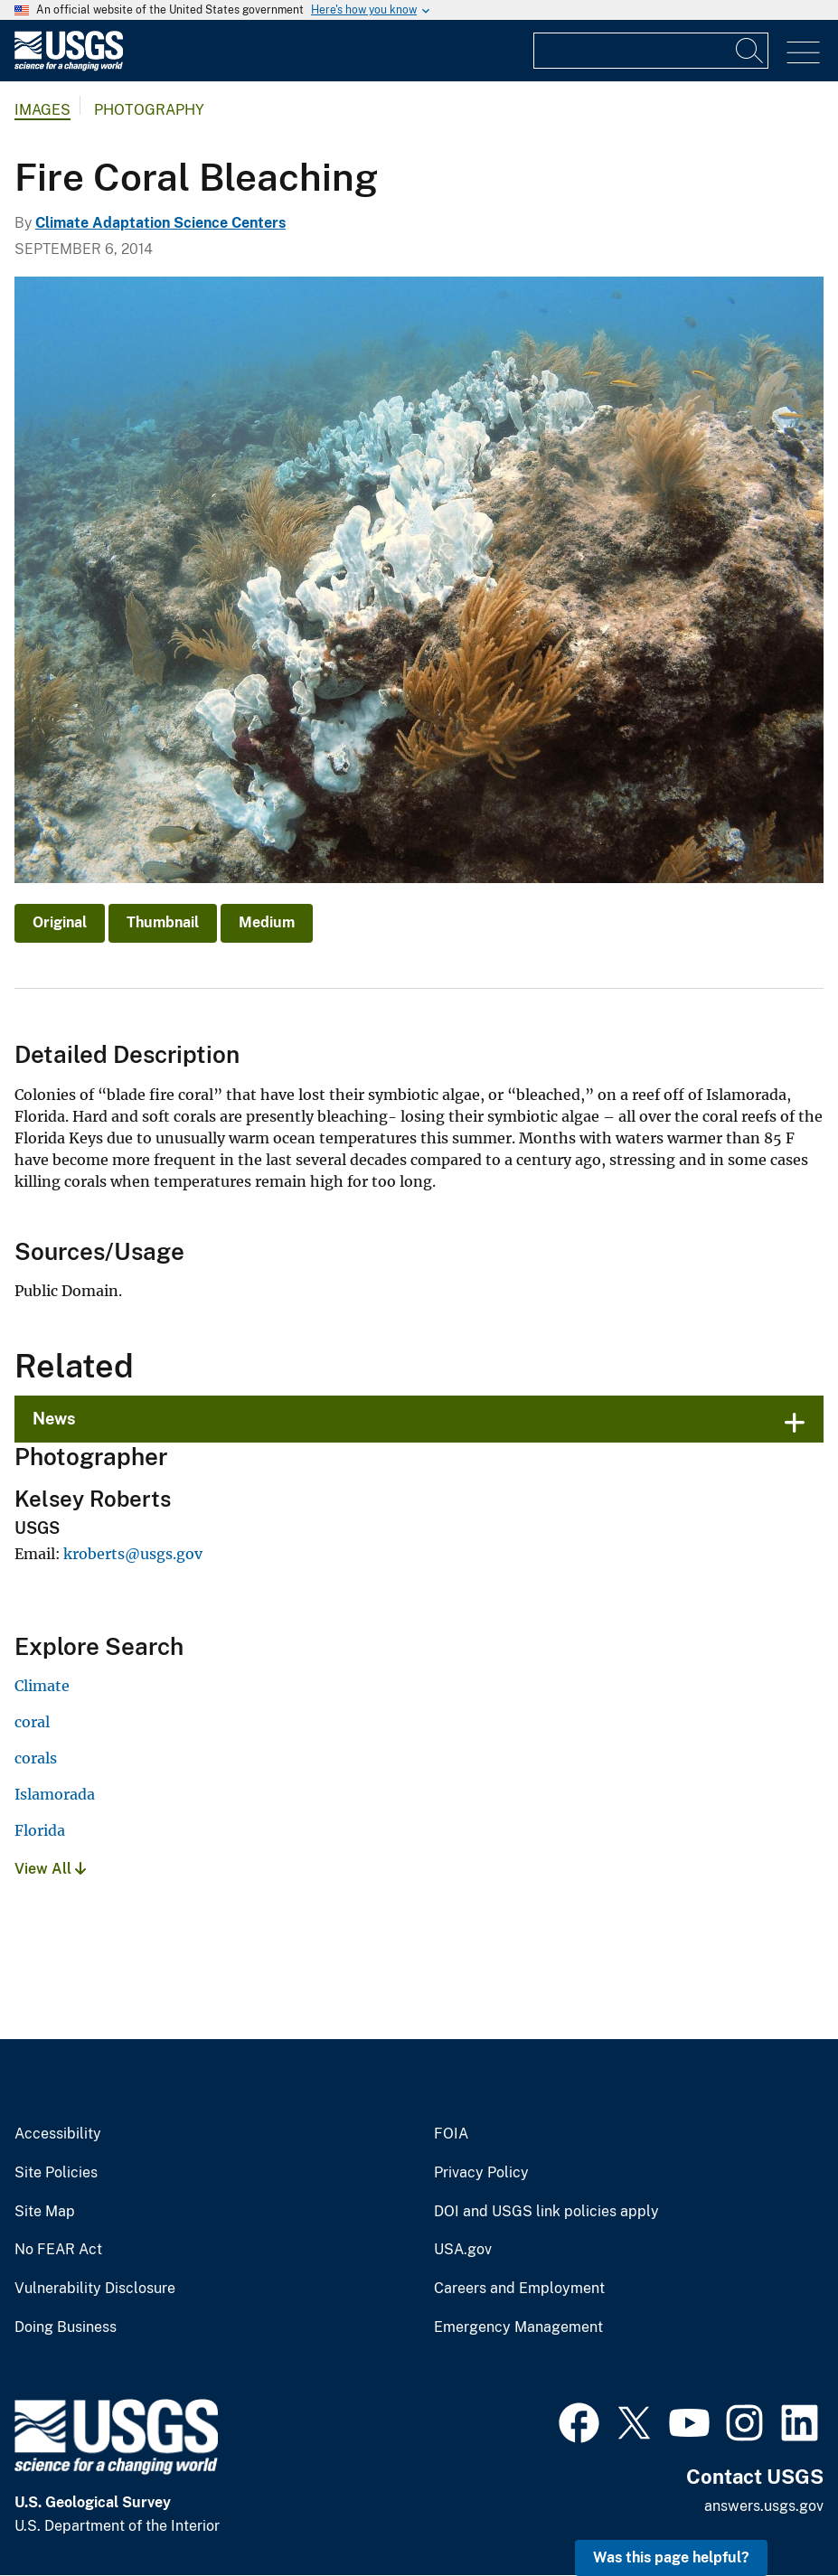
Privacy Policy (481, 2173)
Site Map (44, 2212)
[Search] (750, 51)
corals (35, 1758)
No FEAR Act (58, 2250)
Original (60, 922)
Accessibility (57, 2134)
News (54, 1418)
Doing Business (65, 2327)
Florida (39, 1830)
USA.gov (463, 2250)
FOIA (451, 2134)
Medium (267, 922)
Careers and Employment (519, 2288)
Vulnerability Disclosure (94, 2288)
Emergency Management (518, 2327)
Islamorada (54, 1794)
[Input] (650, 51)
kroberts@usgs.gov (132, 1554)
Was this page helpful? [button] (671, 2557)
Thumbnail (163, 922)
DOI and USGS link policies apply (546, 2212)
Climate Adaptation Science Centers (160, 222)
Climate (42, 1686)
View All (50, 1868)
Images (42, 109)
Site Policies (56, 2173)
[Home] (68, 66)
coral (32, 1722)
